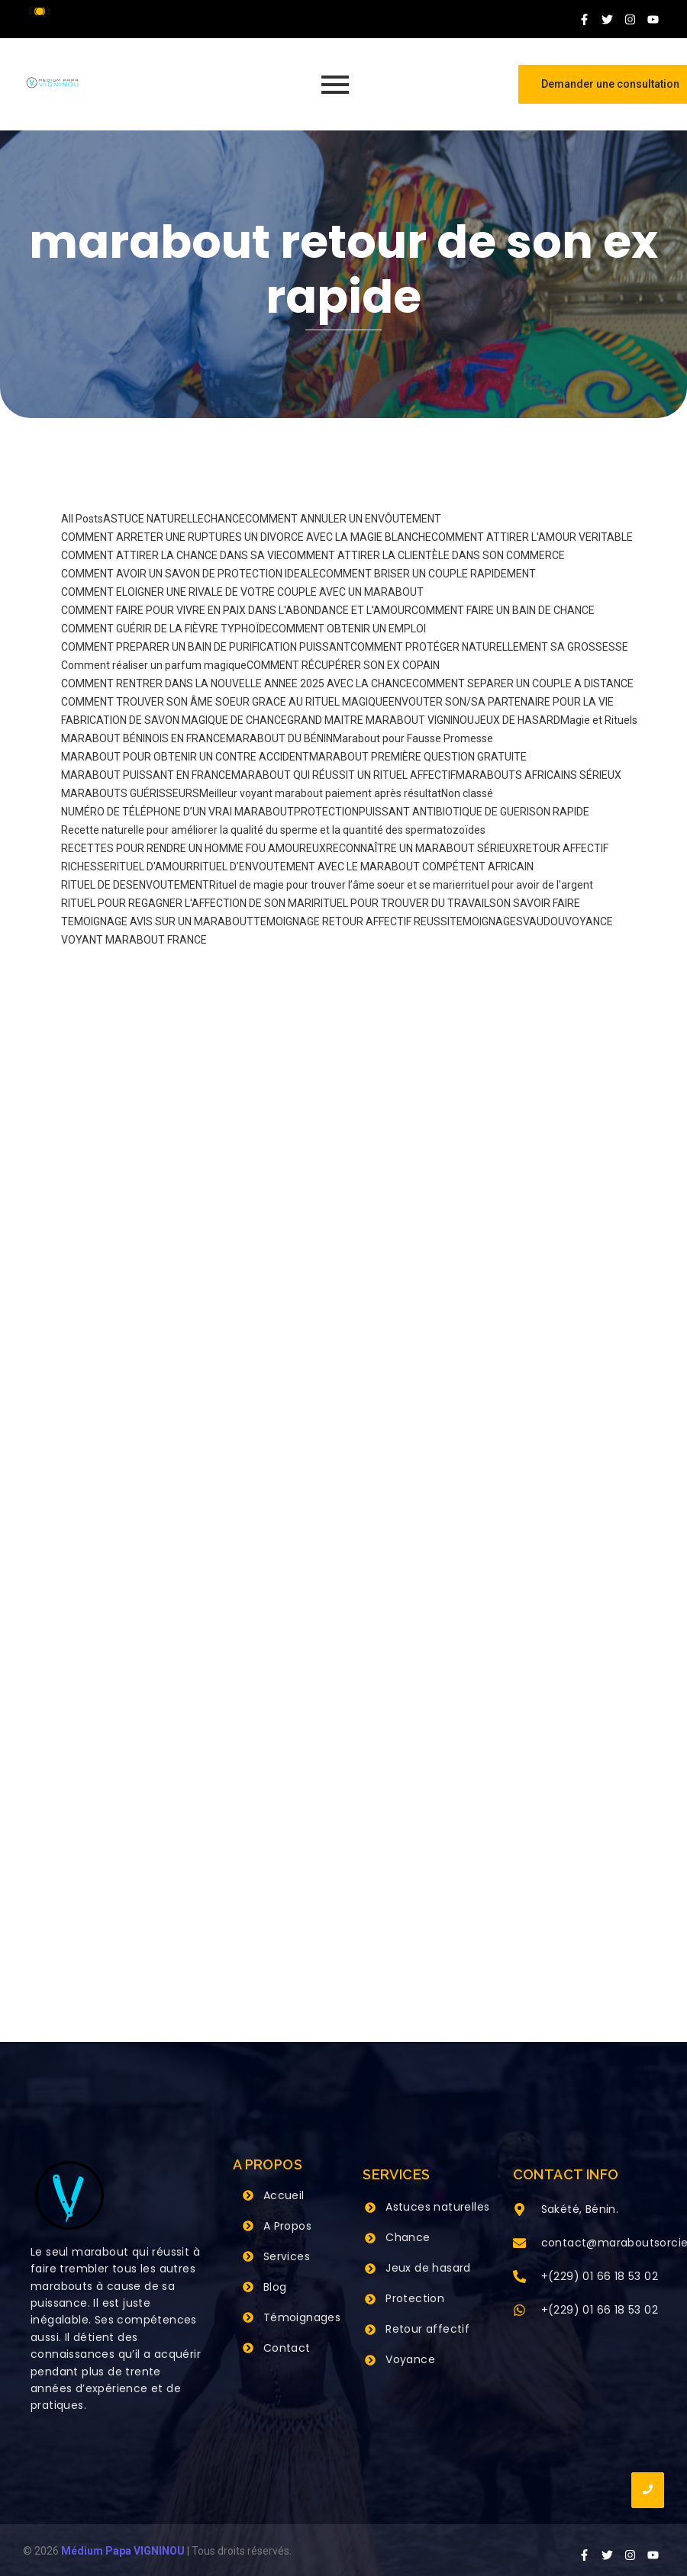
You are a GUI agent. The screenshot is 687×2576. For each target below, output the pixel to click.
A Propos (287, 2225)
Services (286, 2256)
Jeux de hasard (428, 2267)
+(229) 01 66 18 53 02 (599, 2276)
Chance (407, 2237)
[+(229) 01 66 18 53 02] (519, 2277)
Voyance (410, 2359)
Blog (275, 2287)
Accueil (284, 2195)
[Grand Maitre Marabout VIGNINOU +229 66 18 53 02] (52, 82)
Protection (414, 2298)
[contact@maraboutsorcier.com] (519, 2244)
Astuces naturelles (437, 2206)
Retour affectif (427, 2328)
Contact (287, 2348)
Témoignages (301, 2317)
